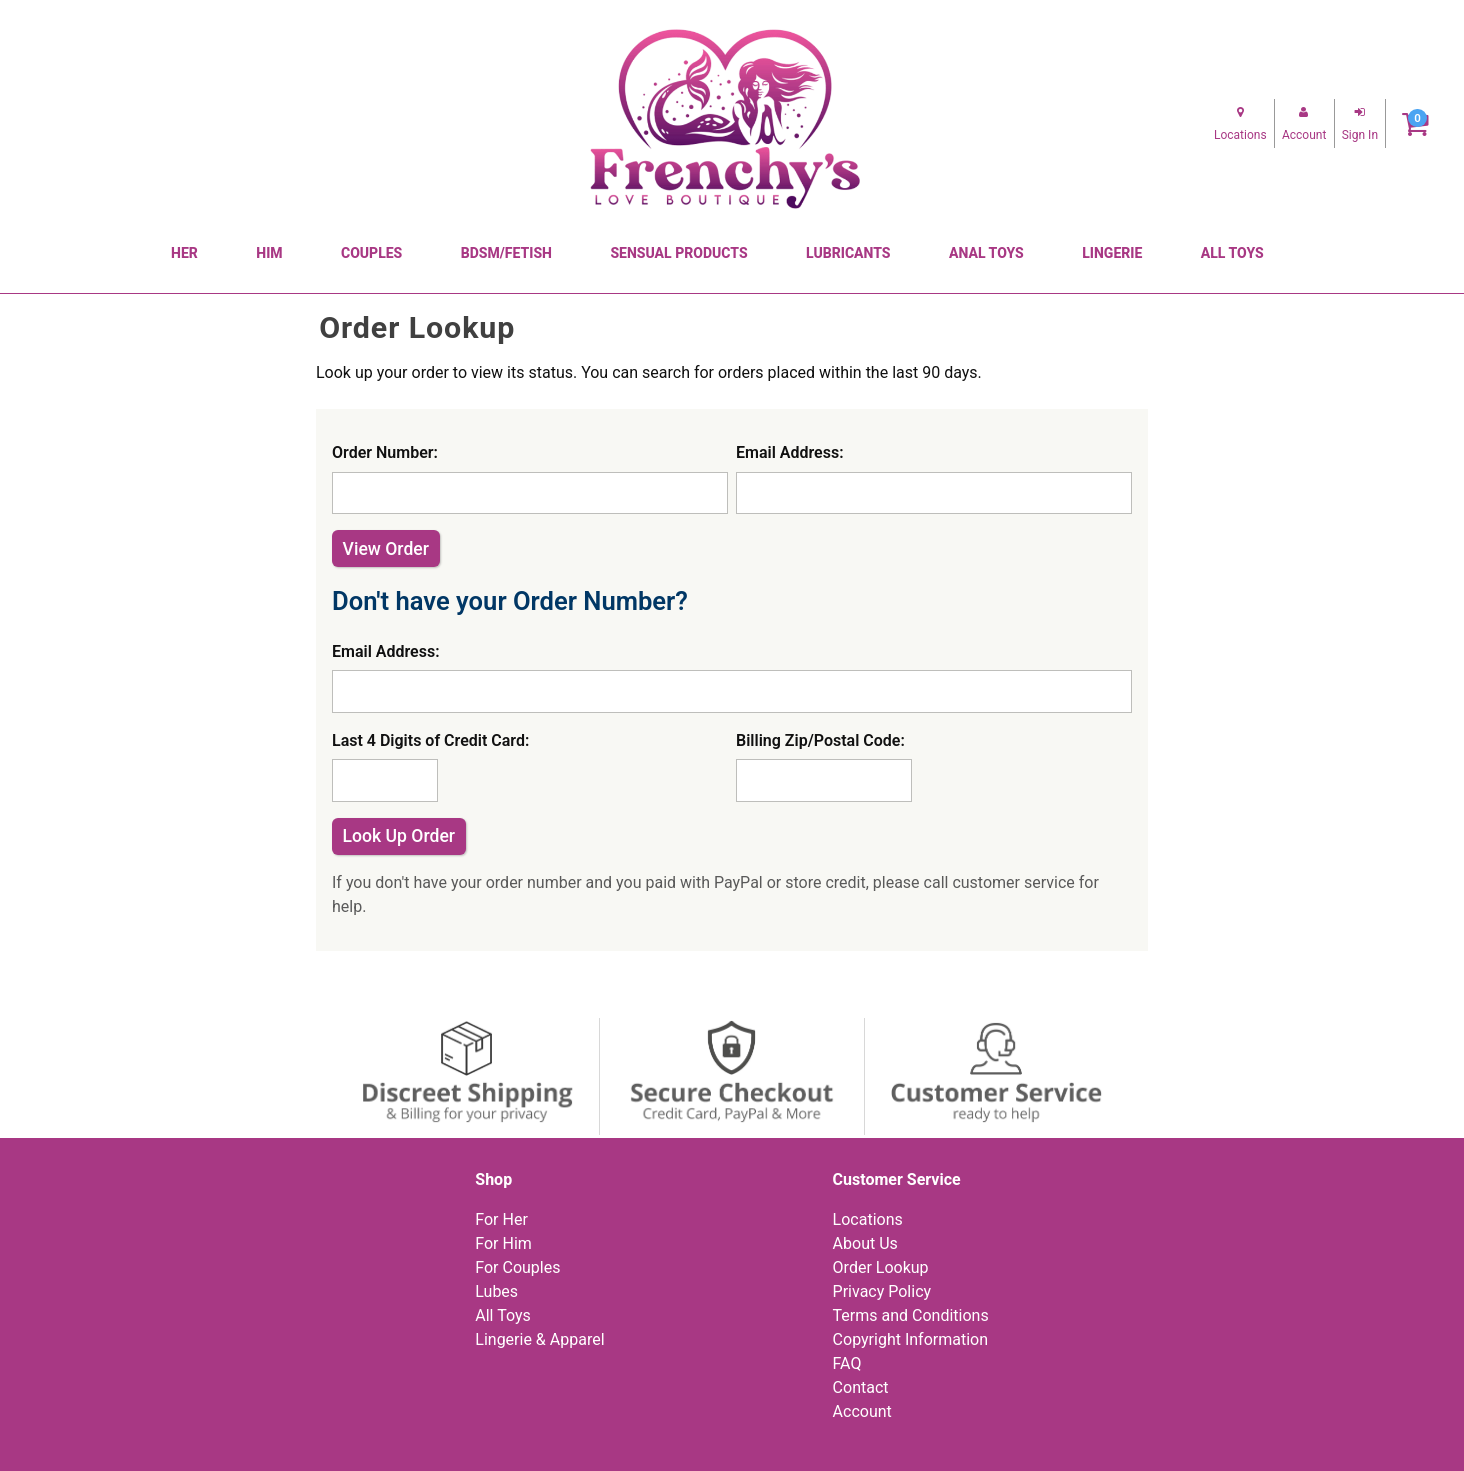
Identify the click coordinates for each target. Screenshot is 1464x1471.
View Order (386, 549)
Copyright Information (910, 1339)
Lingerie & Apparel (539, 1339)
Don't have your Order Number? (510, 601)
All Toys (502, 1315)
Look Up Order (399, 836)
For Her (501, 1219)
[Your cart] (1415, 123)
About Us (865, 1243)
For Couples (517, 1267)
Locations (868, 1219)
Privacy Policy (882, 1291)
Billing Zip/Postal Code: (820, 740)
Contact (861, 1387)
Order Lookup (881, 1267)
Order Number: (385, 452)
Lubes (496, 1291)
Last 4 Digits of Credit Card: (430, 740)
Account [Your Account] (862, 1411)
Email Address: (790, 452)
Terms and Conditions (911, 1315)
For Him (503, 1243)
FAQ (847, 1363)
